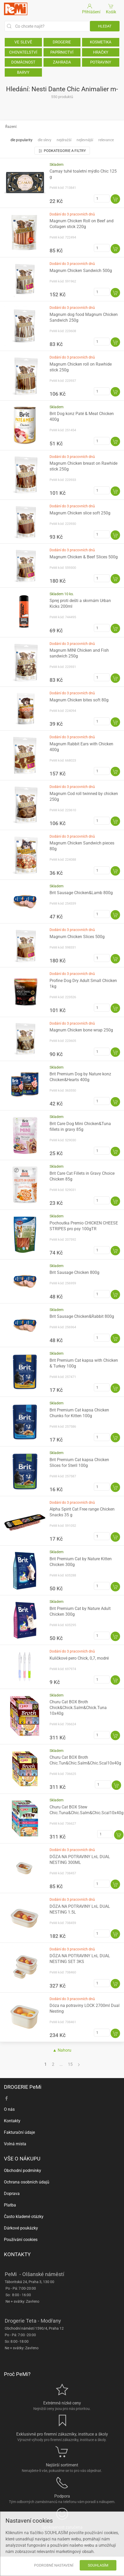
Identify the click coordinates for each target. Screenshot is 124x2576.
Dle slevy (44, 140)
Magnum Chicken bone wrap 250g (81, 1030)
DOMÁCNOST (23, 62)
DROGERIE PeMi (22, 2087)
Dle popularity (21, 140)
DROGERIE (62, 42)
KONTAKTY (17, 2254)
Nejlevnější (85, 140)
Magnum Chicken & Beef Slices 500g (84, 556)
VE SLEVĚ (23, 42)
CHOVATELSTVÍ (23, 52)
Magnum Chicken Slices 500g (77, 936)
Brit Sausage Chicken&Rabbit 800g (82, 1316)
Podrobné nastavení (53, 2565)
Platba (10, 2205)
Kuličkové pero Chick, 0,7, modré (79, 1658)
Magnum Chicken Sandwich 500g (81, 270)
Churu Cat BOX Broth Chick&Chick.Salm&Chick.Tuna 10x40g (78, 1707)
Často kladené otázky (24, 2216)
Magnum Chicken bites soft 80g (79, 699)
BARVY (23, 72)
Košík (111, 8)
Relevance (106, 140)
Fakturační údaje (19, 2132)
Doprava (12, 2193)
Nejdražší (64, 140)
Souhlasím (98, 2565)
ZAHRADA (62, 62)
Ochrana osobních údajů (26, 2182)
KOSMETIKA (100, 42)
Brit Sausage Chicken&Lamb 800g (81, 892)
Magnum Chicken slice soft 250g (80, 512)
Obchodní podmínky (22, 2170)
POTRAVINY (100, 62)
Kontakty (12, 2120)
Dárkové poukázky (21, 2228)
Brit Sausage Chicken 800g (74, 1272)
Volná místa (15, 2143)
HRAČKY (100, 52)
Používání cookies (20, 2239)
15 (70, 2064)
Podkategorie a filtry (62, 151)
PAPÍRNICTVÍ (61, 52)
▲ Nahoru (62, 2050)
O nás (9, 2109)
